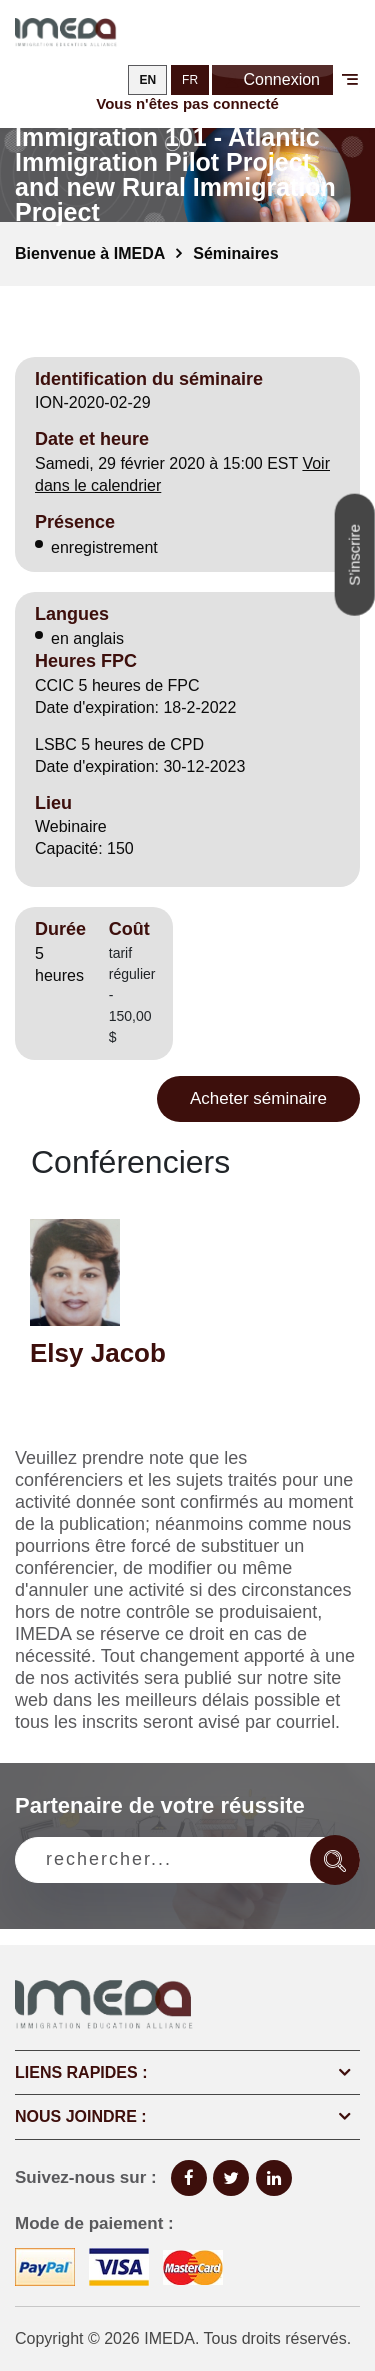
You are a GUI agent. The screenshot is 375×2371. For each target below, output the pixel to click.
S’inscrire (354, 555)
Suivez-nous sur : (86, 2177)
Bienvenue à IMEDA (90, 253)
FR (190, 80)
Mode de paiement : (94, 2223)
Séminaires (235, 253)
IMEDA (169, 2338)
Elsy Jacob (98, 1353)
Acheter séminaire (258, 1098)
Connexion (272, 81)
